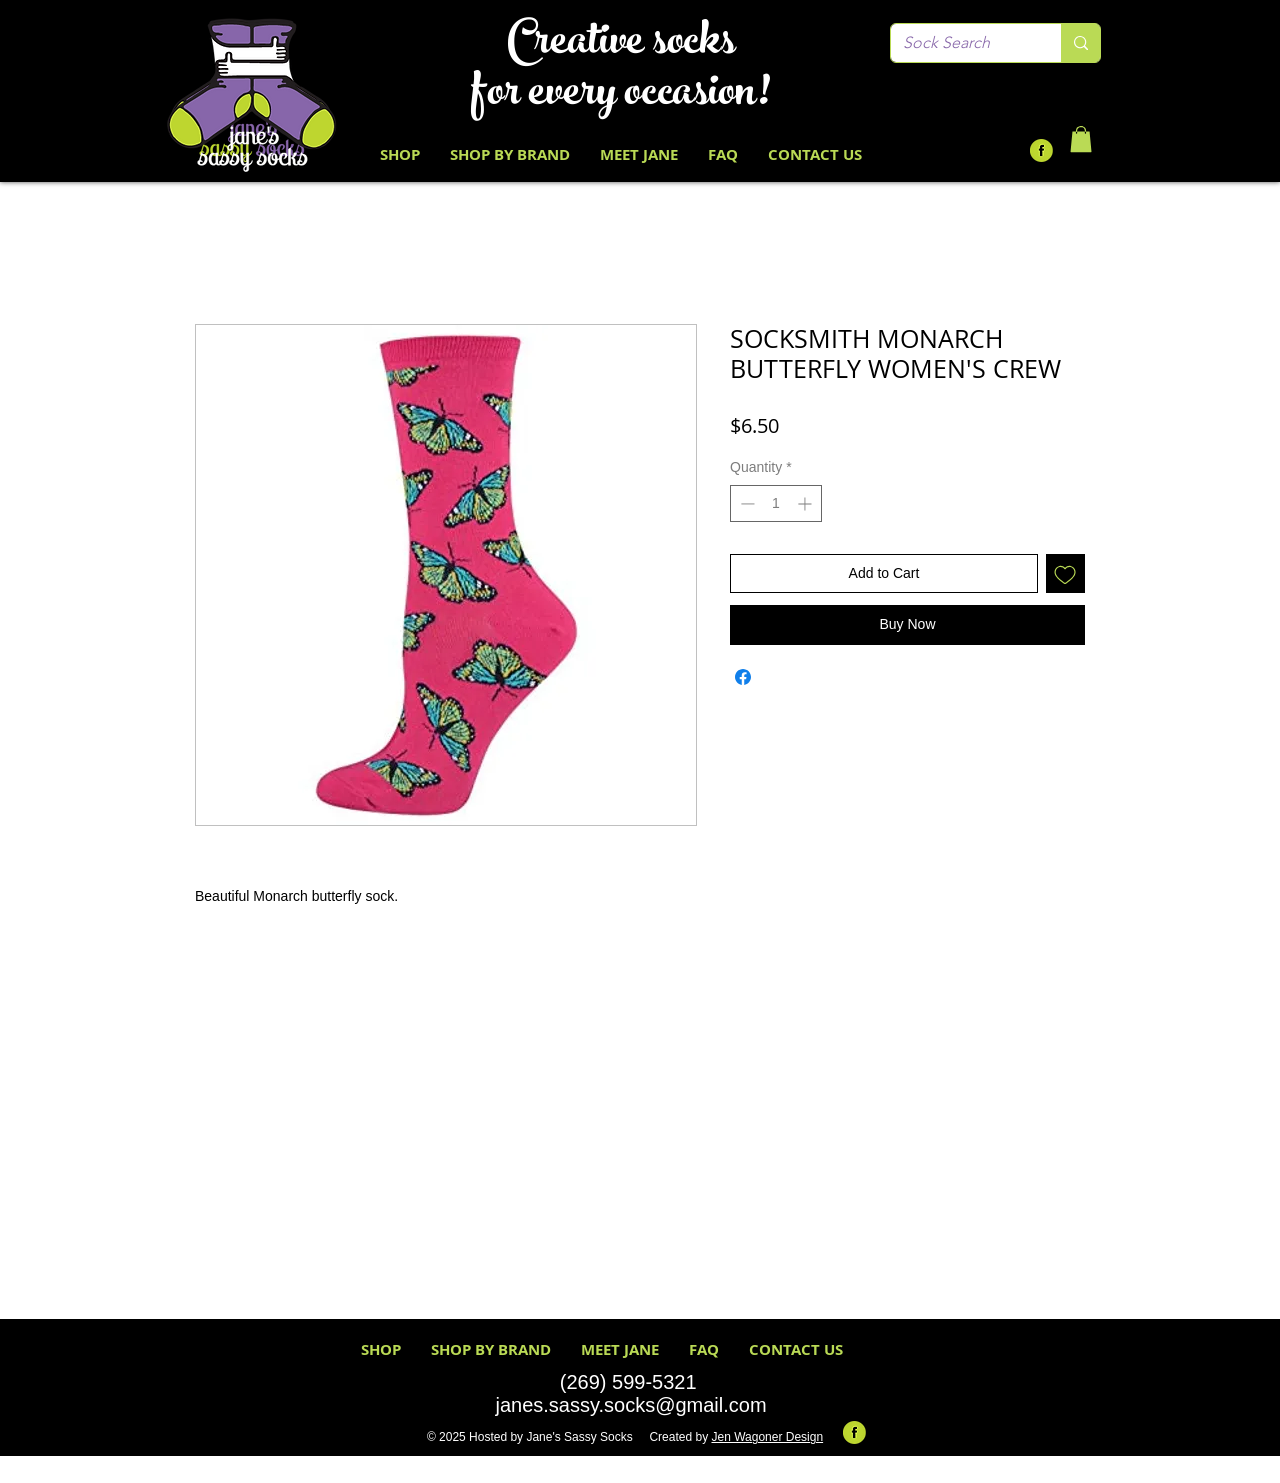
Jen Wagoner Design (767, 1437)
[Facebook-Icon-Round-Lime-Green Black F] (1041, 150)
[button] (1081, 139)
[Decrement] (745, 503)
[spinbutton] (776, 503)
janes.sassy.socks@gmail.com (630, 1405)
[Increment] (806, 503)
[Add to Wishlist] (1065, 573)
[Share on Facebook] (743, 677)
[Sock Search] (961, 43)
